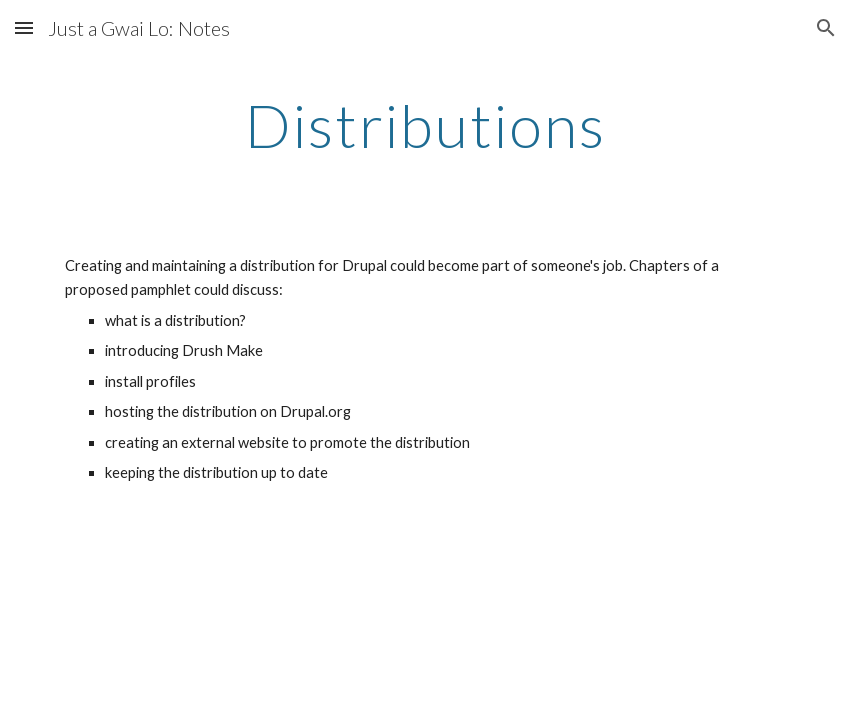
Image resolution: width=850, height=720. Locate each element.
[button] (24, 27)
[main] (424, 125)
